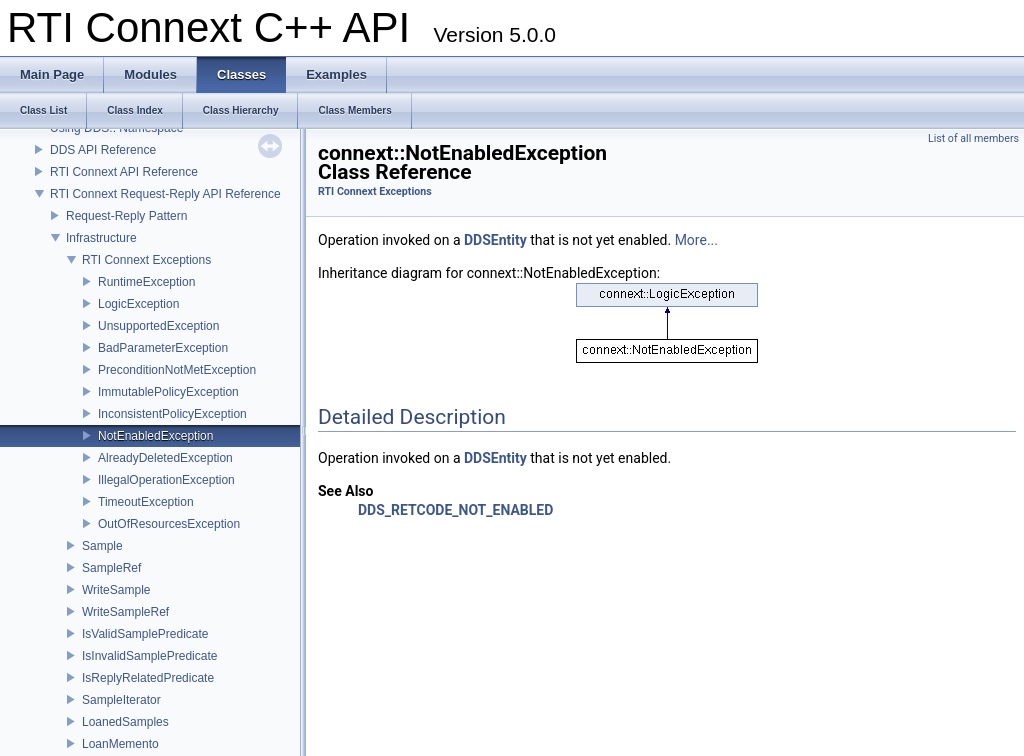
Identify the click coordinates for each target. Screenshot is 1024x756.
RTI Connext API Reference (124, 172)
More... (696, 240)
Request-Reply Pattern (126, 216)
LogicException (138, 304)
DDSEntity (495, 240)
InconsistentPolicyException (172, 414)
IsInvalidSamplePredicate (149, 656)
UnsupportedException (158, 326)
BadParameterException (163, 348)
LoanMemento (120, 744)
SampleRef (111, 568)
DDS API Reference (103, 150)
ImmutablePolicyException (168, 392)
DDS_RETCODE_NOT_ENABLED (455, 510)
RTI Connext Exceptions (146, 260)
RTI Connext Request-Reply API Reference (165, 194)
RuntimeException (146, 282)
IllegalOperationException (166, 480)
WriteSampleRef (125, 612)
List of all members (973, 138)
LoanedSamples (125, 722)
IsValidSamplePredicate (145, 634)
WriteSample (116, 590)
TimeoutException (146, 502)
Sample (102, 546)
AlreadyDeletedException (165, 458)
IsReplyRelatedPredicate (148, 678)
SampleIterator (121, 700)
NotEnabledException (155, 436)
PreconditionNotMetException (177, 370)
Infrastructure (101, 238)
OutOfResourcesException (169, 524)
